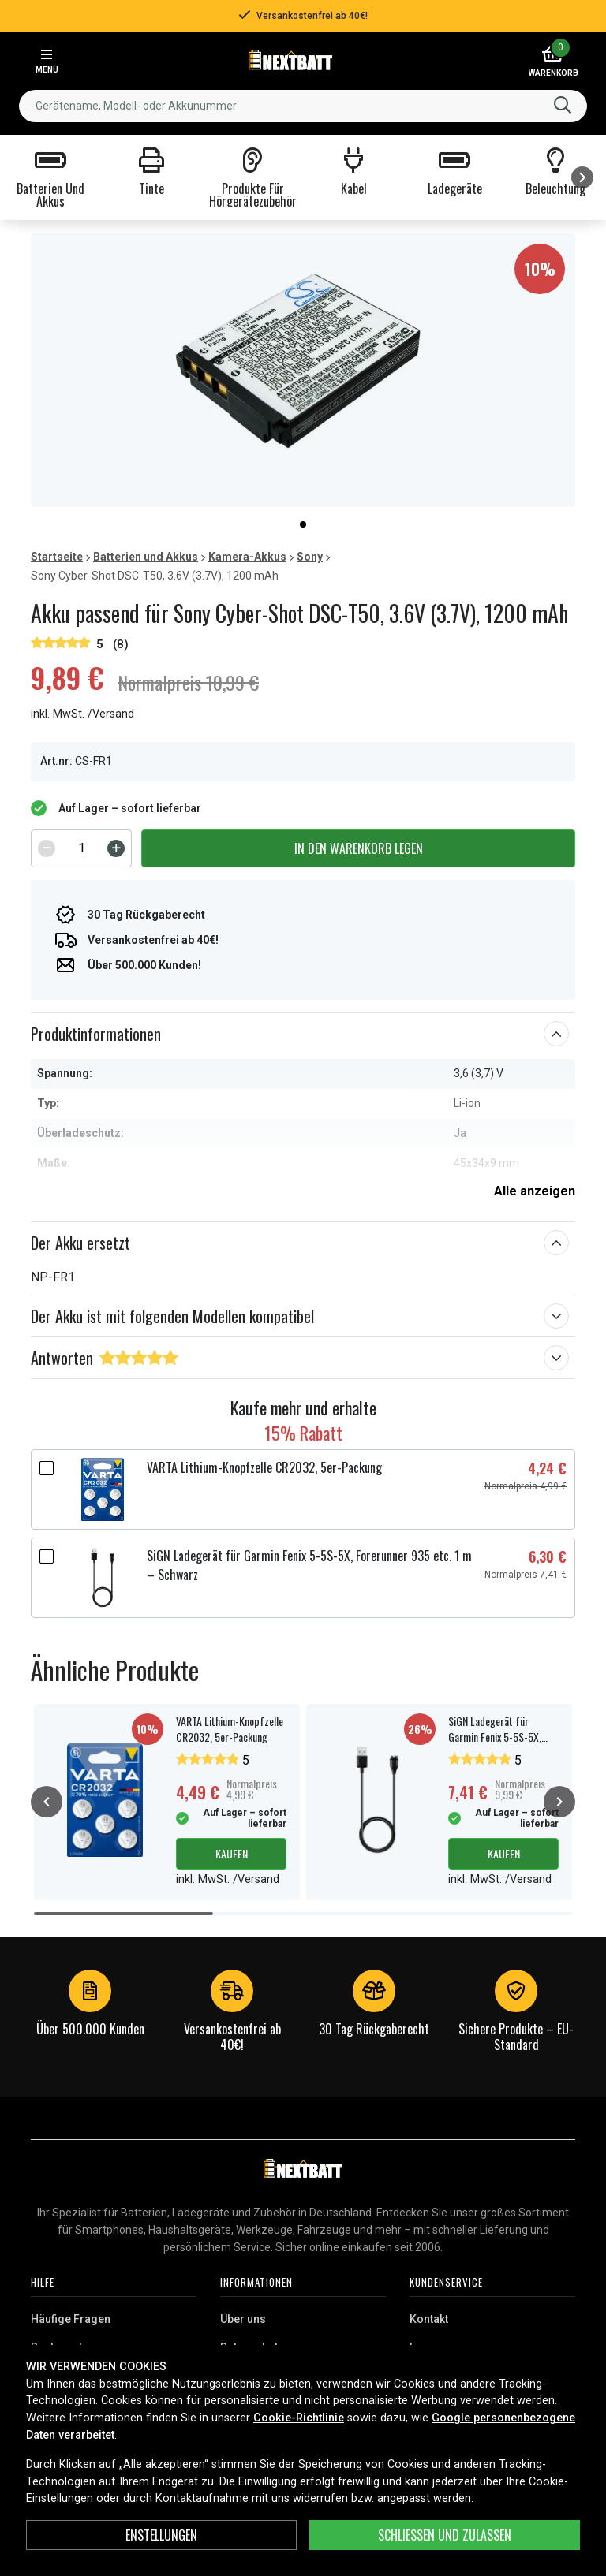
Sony (310, 556)
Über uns (243, 2319)
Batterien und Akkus (145, 556)
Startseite (57, 556)
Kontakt (429, 2319)
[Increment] (116, 848)
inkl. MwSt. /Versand (82, 714)
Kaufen (231, 1853)
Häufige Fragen (70, 2319)
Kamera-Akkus (247, 556)
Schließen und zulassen (444, 2535)
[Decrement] (47, 848)
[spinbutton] (81, 848)
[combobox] (303, 106)
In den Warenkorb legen (358, 848)
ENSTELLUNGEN (161, 2535)
